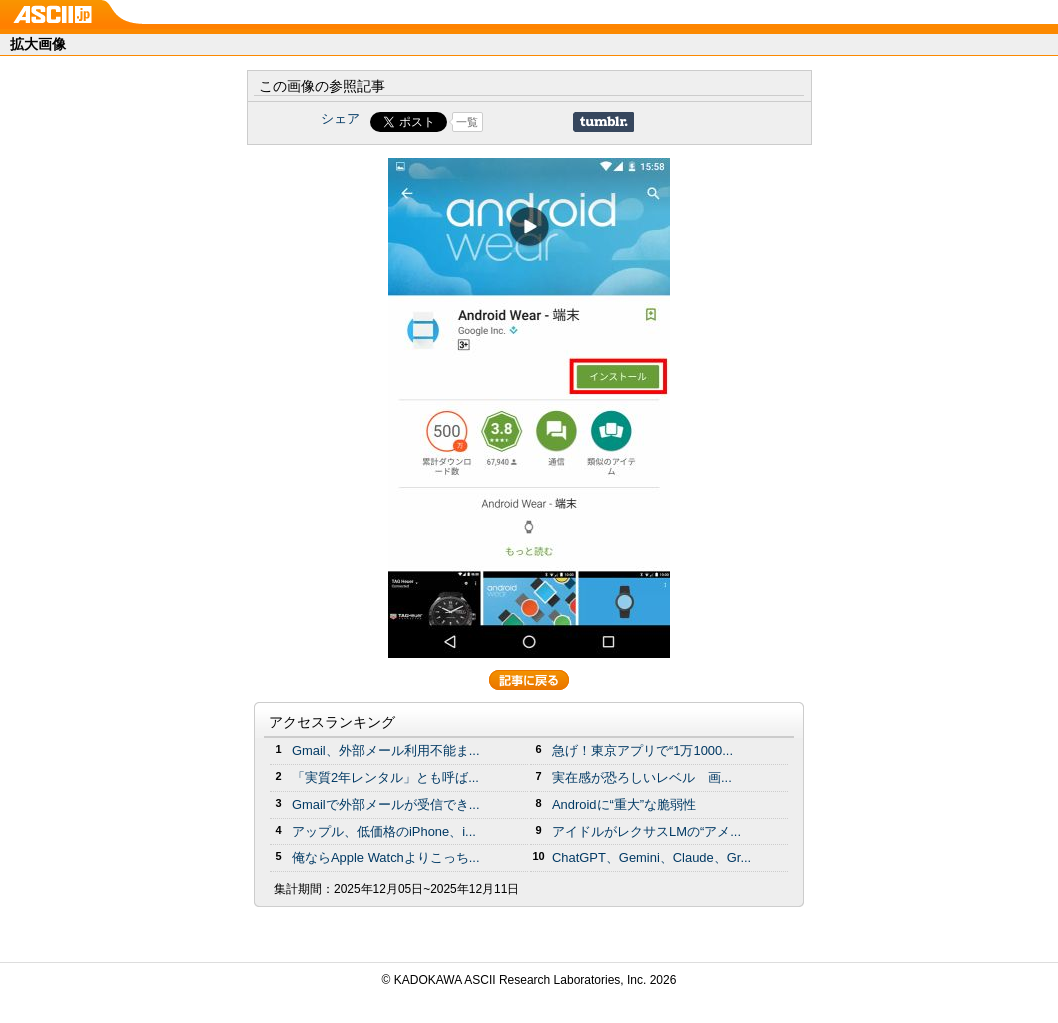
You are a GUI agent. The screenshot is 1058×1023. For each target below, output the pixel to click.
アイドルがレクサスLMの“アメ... (646, 831)
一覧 (467, 122)
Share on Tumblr (603, 122)
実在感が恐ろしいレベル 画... (642, 777)
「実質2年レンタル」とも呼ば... (385, 777)
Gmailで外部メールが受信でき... (386, 804)
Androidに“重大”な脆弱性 (624, 804)
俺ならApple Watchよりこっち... (386, 857)
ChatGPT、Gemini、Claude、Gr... (651, 857)
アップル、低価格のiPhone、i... (384, 831)
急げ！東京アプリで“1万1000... (642, 750)
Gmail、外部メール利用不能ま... (386, 750)
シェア (340, 118)
